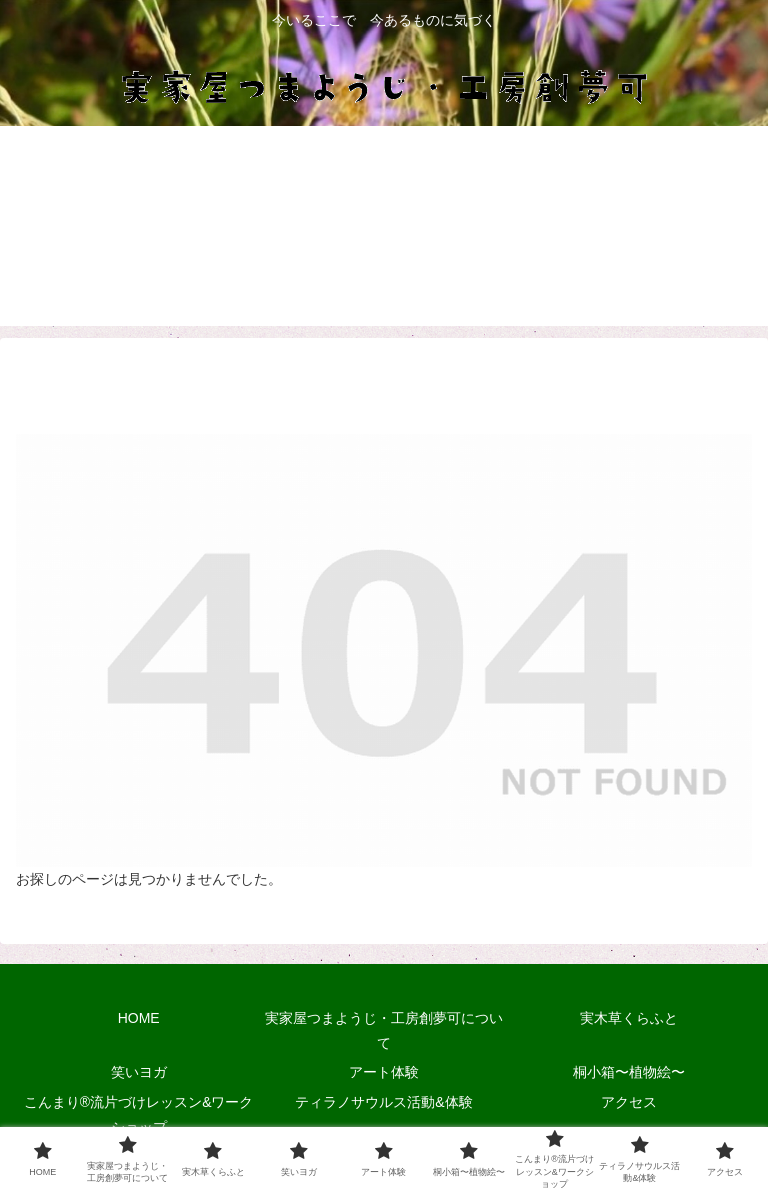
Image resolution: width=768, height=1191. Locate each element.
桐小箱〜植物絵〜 (629, 1072)
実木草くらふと (629, 1018)
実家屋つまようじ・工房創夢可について (384, 1030)
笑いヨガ (139, 1072)
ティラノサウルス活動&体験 (383, 1102)
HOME (139, 1018)
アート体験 (384, 1072)
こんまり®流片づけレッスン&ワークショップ (139, 1114)
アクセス (629, 1102)
